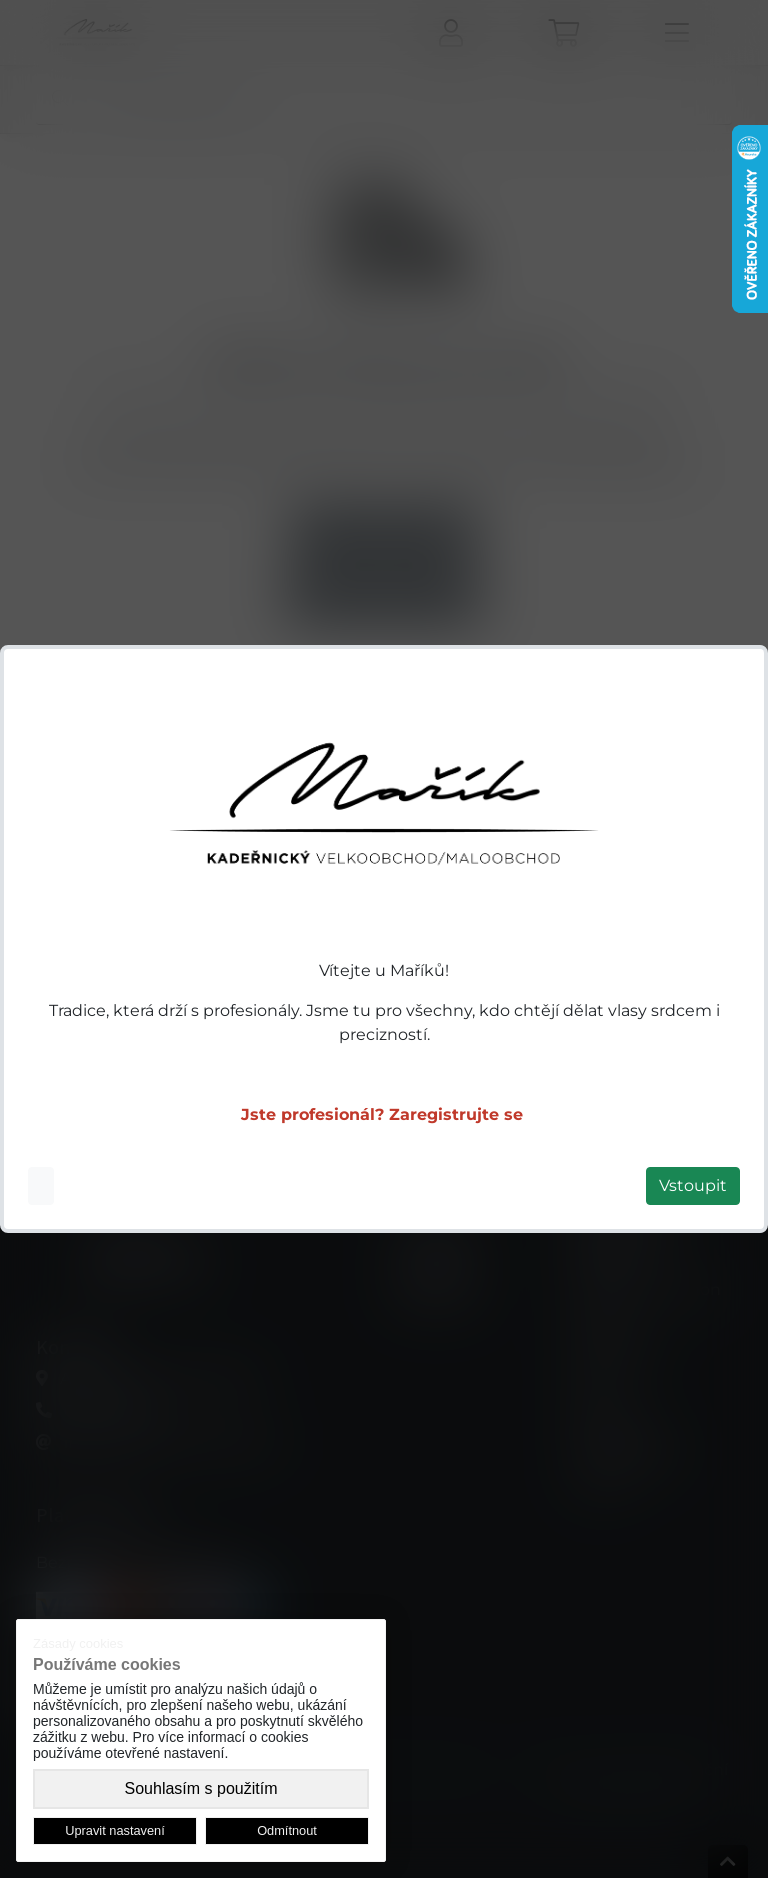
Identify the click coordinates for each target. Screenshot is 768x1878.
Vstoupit (693, 1185)
